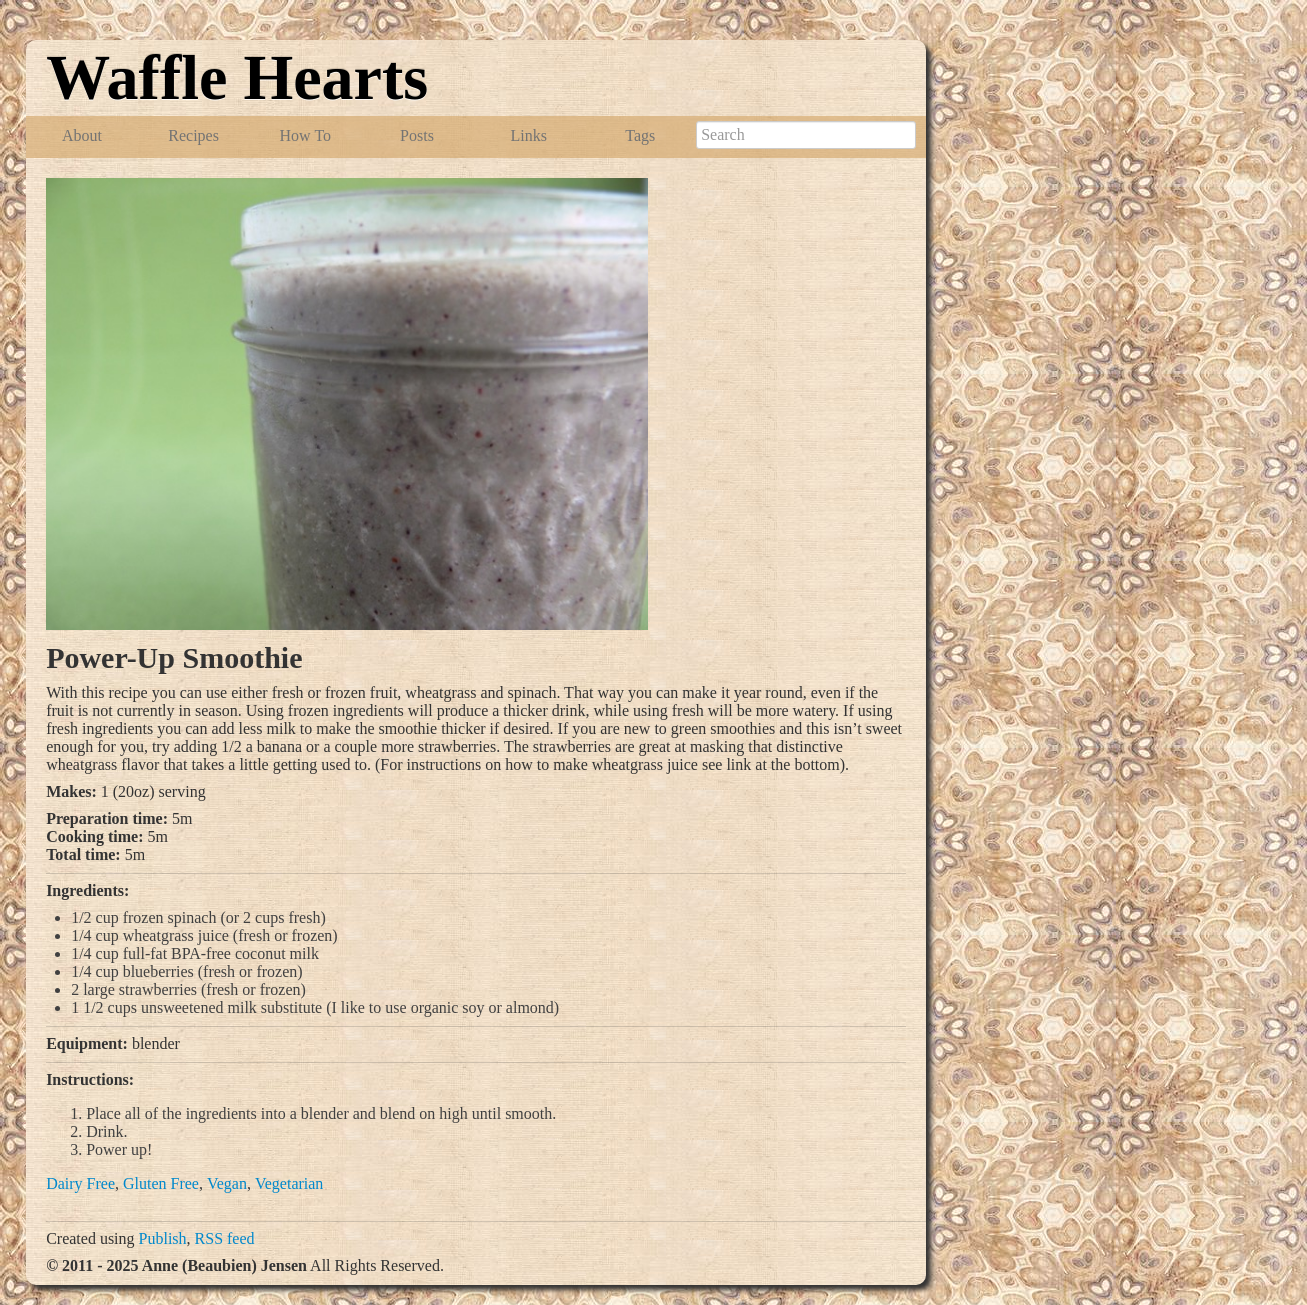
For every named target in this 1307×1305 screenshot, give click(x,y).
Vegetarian (289, 1183)
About (82, 135)
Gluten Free (161, 1183)
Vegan (227, 1183)
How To (305, 135)
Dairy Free (80, 1183)
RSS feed (225, 1238)
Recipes (193, 135)
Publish (163, 1238)
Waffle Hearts (237, 77)
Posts (417, 135)
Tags (640, 135)
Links (528, 135)
